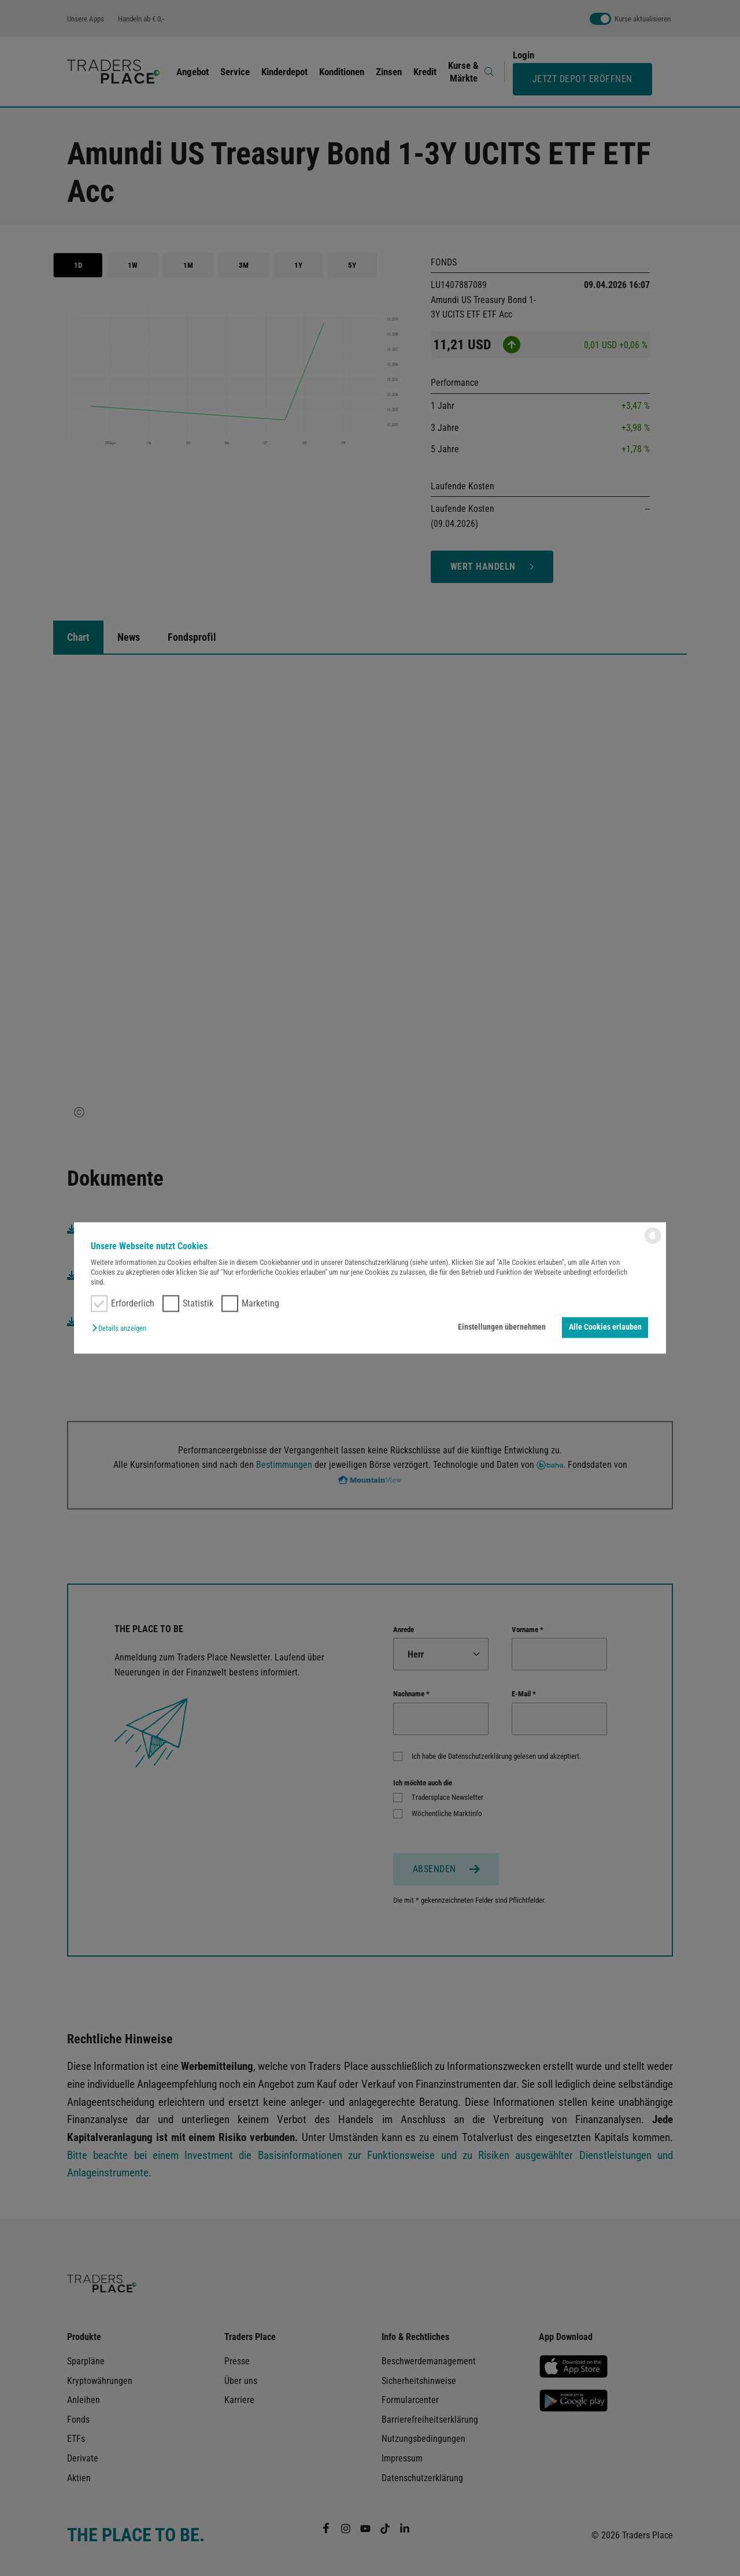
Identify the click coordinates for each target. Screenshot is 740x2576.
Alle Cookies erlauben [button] (605, 1327)
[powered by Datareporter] (652, 1243)
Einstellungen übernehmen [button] (502, 1327)
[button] (122, 1328)
